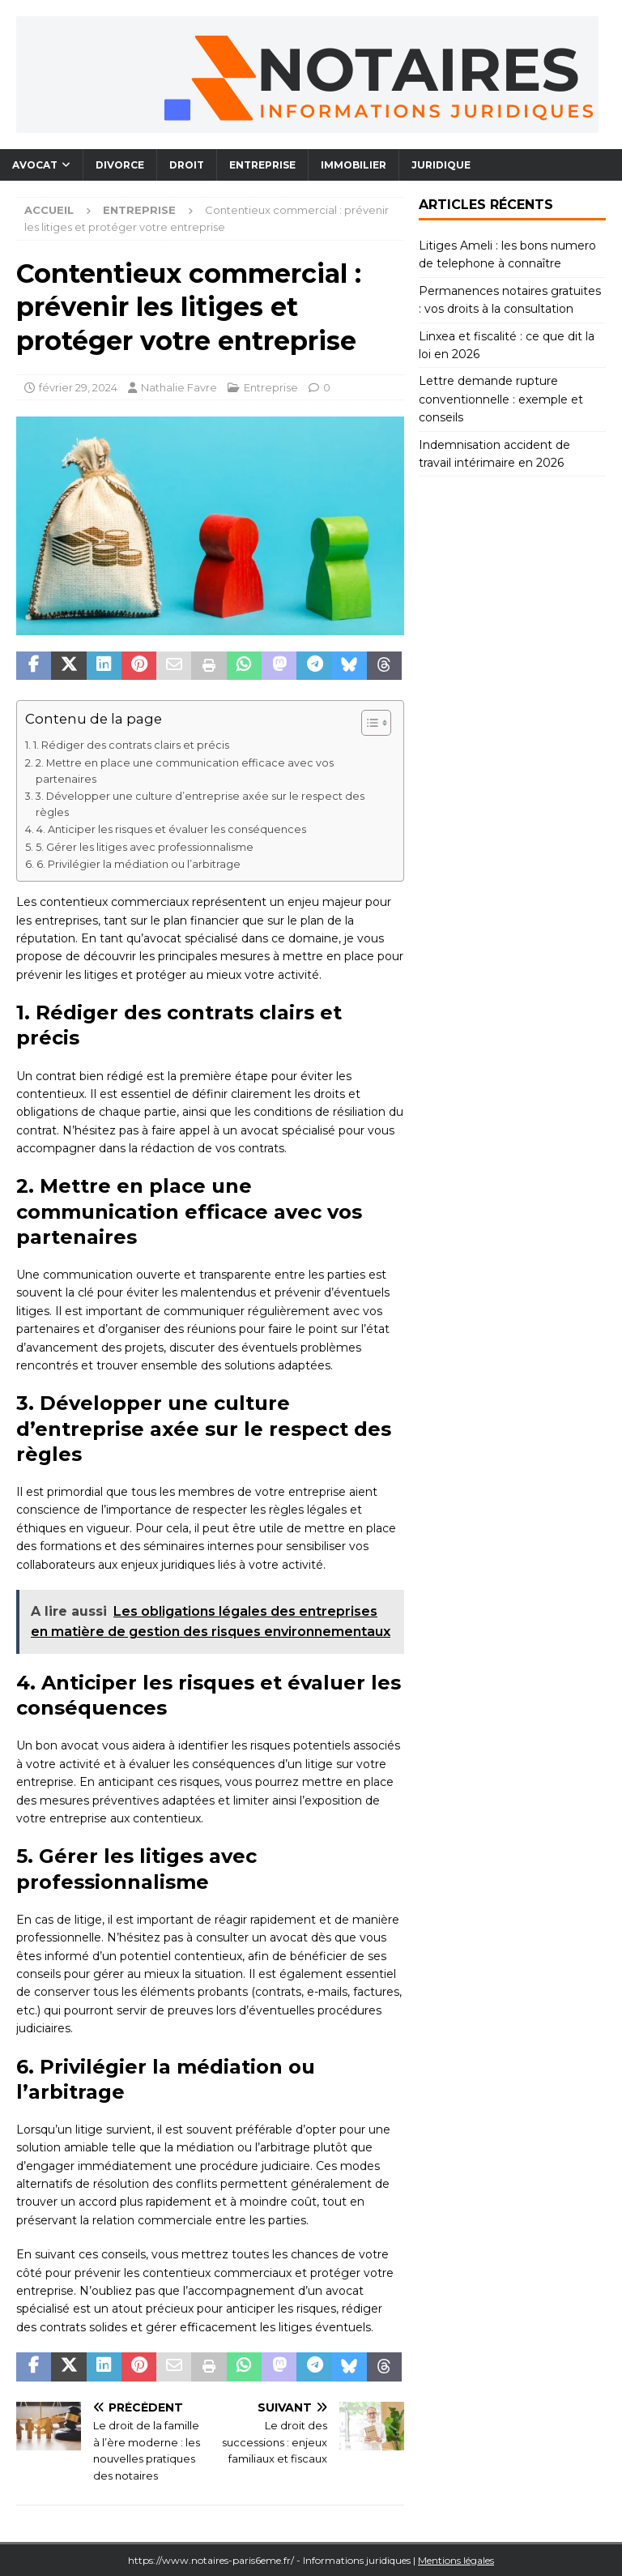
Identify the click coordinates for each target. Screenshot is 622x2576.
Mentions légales (456, 2560)
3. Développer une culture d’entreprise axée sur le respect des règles (200, 804)
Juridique (441, 165)
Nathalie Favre (179, 387)
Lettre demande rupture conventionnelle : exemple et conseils (501, 399)
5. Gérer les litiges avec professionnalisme (144, 847)
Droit (186, 165)
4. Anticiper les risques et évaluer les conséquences (171, 829)
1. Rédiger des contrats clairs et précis (131, 745)
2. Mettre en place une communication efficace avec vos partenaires (185, 771)
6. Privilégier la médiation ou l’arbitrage (138, 864)
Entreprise (262, 165)
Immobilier (353, 165)
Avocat (35, 165)
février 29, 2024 (78, 387)
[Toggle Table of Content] (368, 723)
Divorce (120, 165)
